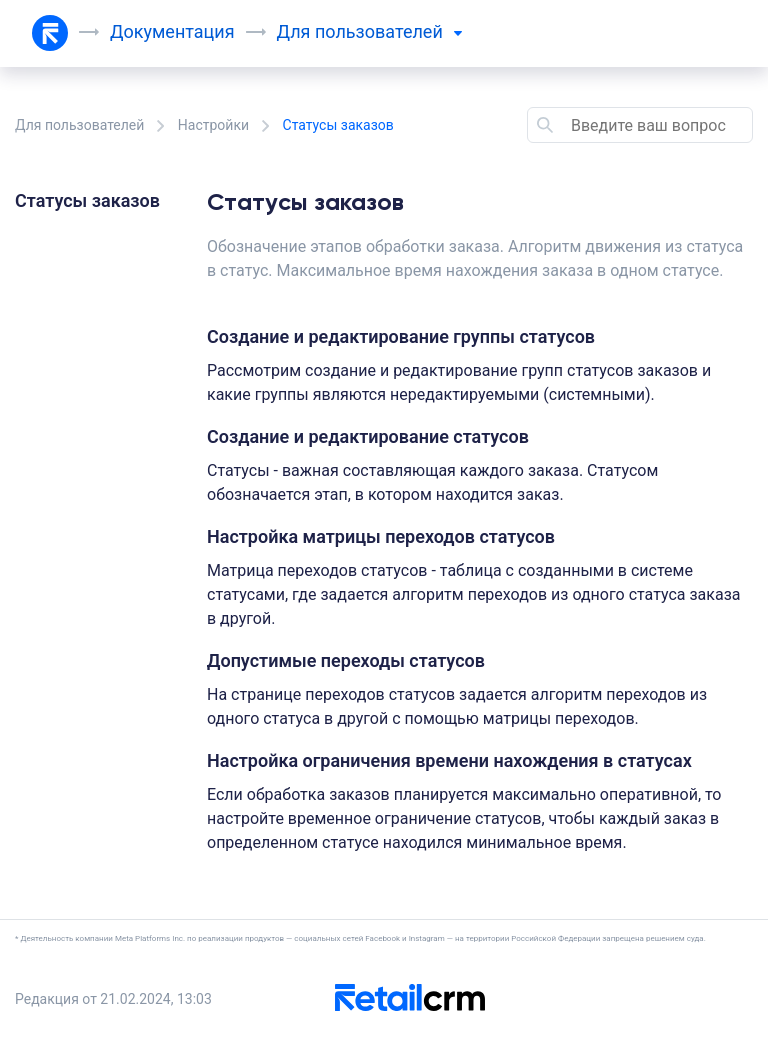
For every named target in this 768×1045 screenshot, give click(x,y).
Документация (172, 31)
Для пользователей (79, 125)
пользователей (388, 31)
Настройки (213, 125)
